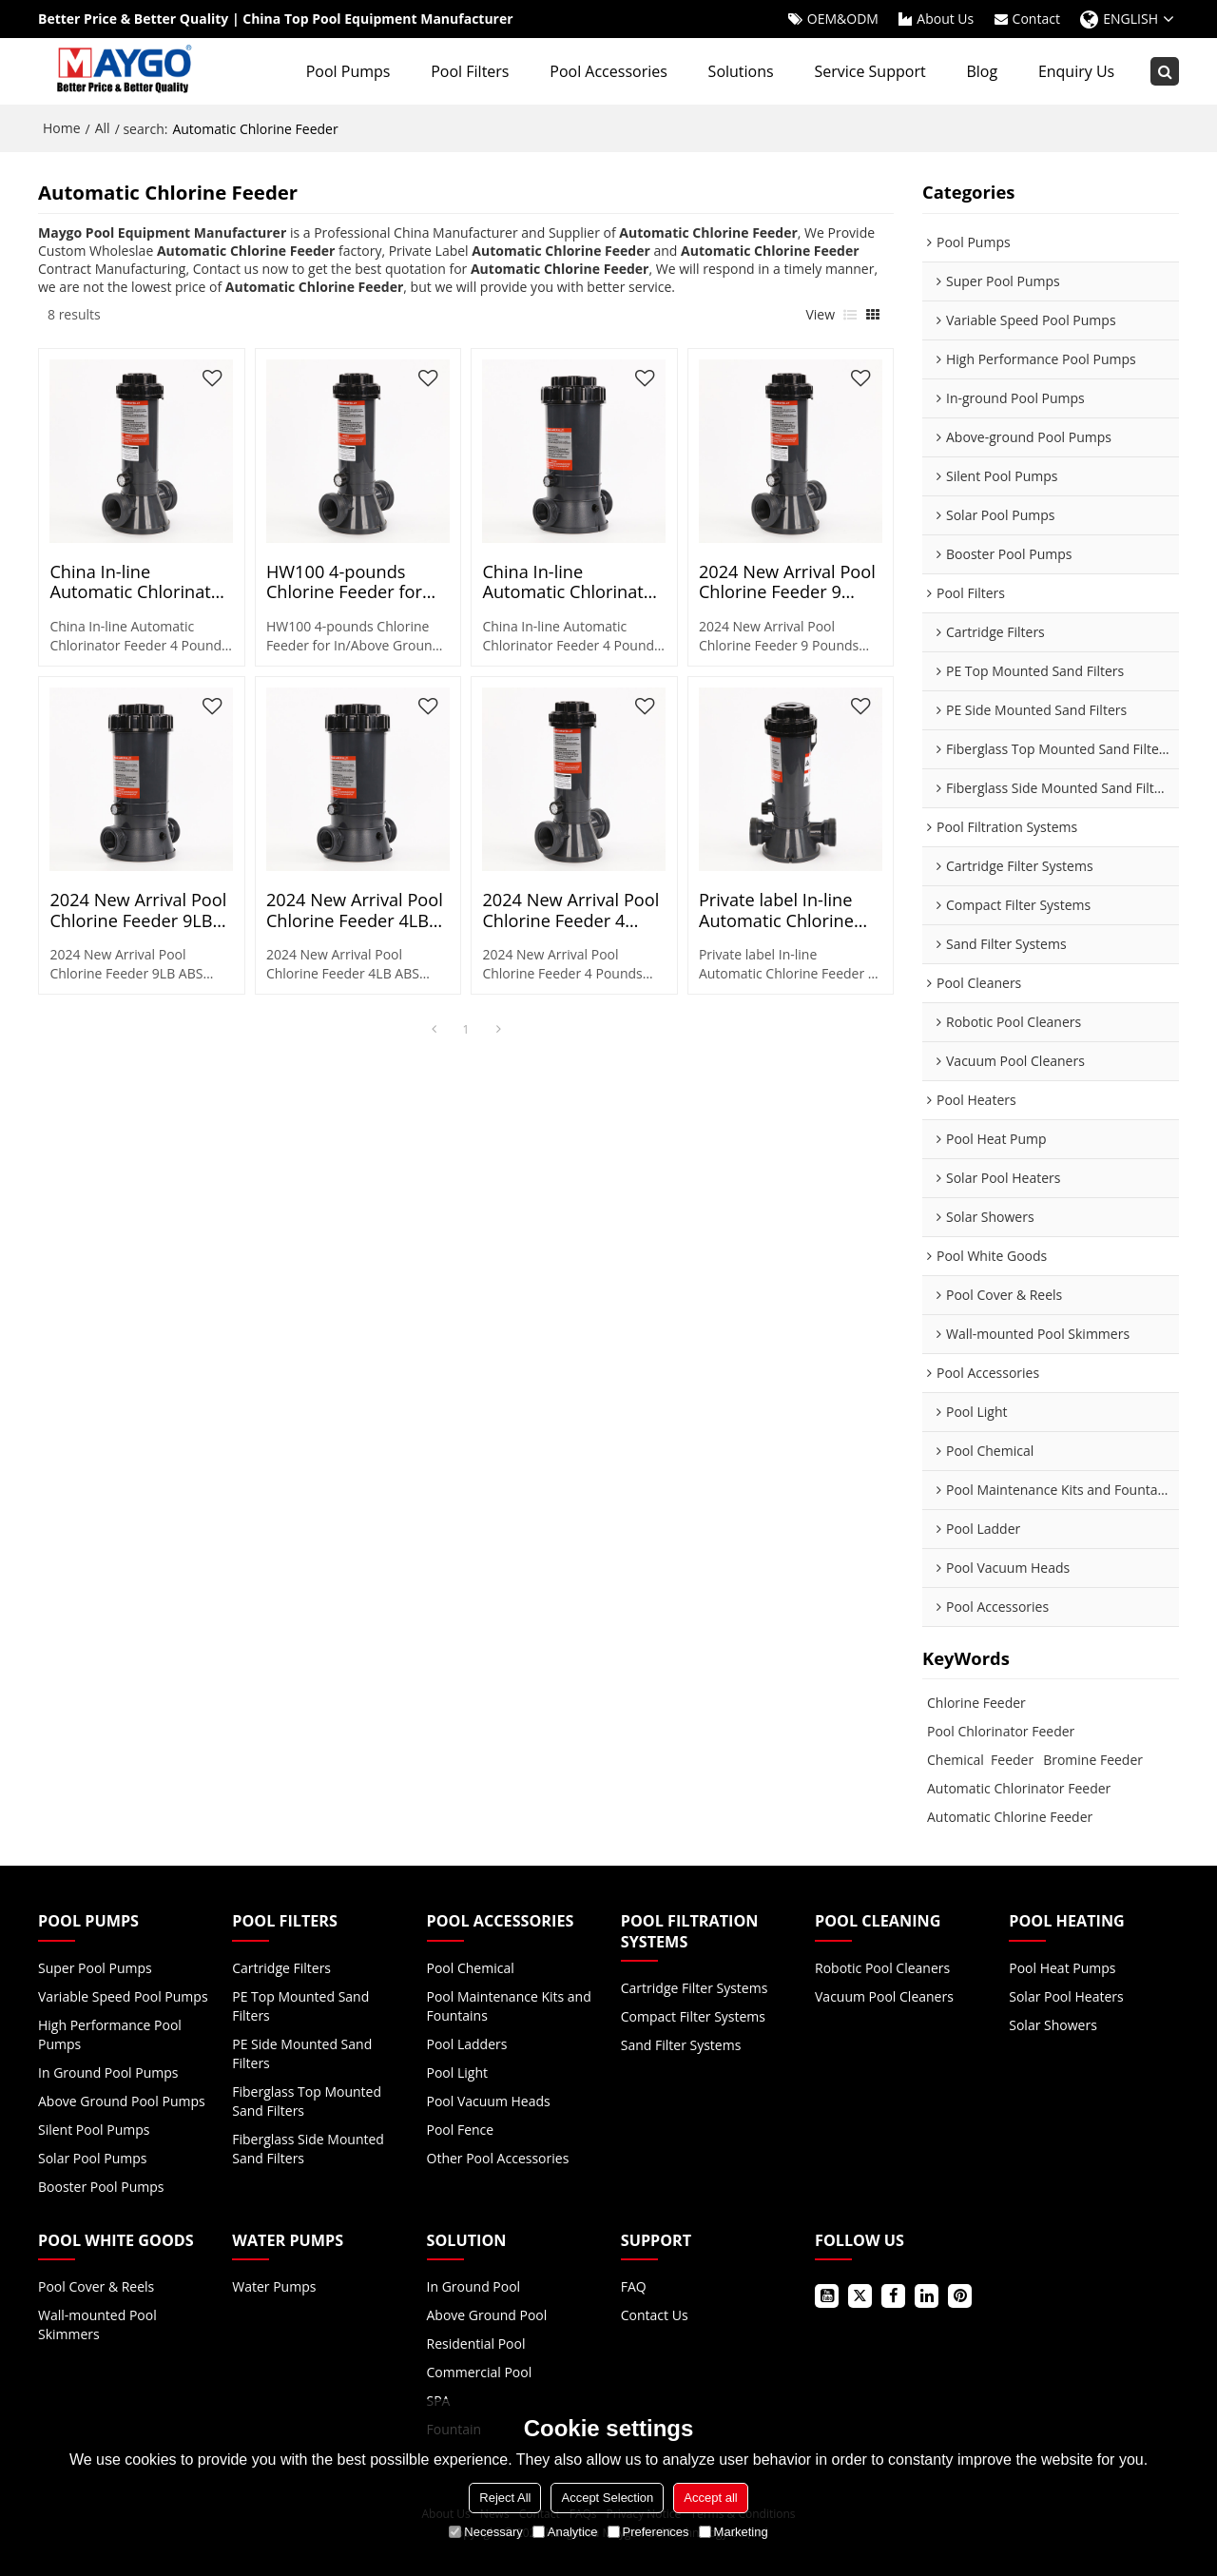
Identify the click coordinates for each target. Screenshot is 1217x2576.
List (850, 314)
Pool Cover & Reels (96, 2286)
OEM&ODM (843, 19)
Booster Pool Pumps (101, 2187)
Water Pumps (274, 2286)
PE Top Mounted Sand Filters (300, 2005)
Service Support (869, 71)
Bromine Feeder (1093, 1760)
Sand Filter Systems (681, 2045)
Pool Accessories (608, 71)
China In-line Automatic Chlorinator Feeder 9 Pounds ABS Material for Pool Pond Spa (572, 582)
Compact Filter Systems (693, 2016)
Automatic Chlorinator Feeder (1019, 1788)
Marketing (733, 2532)
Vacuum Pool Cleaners (884, 1996)
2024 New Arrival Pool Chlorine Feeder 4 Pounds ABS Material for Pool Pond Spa (570, 910)
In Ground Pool (474, 2286)
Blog (981, 71)
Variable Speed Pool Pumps (123, 1996)
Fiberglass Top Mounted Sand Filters (306, 2101)
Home (62, 128)
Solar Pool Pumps (92, 2158)
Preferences (648, 2532)
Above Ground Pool (487, 2315)
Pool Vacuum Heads (489, 2101)
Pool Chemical (470, 1968)
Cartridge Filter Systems (694, 1988)
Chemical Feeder (980, 1760)
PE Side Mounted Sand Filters (302, 2053)
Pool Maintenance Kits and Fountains (509, 2005)
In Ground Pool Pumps (108, 2072)
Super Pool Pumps (95, 1968)
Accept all (710, 2497)
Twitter (860, 2296)
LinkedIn (926, 2296)
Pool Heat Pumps (1062, 1968)
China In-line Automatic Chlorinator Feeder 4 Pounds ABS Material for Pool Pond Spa (139, 582)
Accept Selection (607, 2497)
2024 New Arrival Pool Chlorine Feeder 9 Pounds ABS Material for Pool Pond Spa (787, 582)
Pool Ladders (467, 2044)
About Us (945, 19)
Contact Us (654, 2315)
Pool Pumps (348, 71)
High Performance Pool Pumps (110, 2034)
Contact (1036, 19)
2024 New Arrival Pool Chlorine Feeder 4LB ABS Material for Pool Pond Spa (354, 910)
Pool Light (457, 2072)
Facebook (893, 2296)
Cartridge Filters (281, 1968)
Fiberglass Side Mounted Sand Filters (308, 2148)
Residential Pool (476, 2343)
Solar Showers (1053, 2025)
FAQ (634, 2286)
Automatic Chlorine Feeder (1009, 1817)
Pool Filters (470, 71)
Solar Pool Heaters (1066, 1996)
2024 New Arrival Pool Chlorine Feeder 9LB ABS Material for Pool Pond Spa (137, 910)
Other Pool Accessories (498, 2158)
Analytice (565, 2532)
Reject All (505, 2497)
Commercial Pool (479, 2372)
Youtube (827, 2296)
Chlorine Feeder (976, 1703)
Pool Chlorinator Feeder (1000, 1731)
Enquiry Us (1076, 71)
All (102, 128)
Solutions (741, 71)
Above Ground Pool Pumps (121, 2101)
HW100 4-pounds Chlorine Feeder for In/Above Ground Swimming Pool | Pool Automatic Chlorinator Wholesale (355, 582)
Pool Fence (460, 2130)
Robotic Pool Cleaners (882, 1968)
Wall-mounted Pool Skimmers (97, 2324)
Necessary (485, 2532)
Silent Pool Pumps (93, 2130)
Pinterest (960, 2296)
